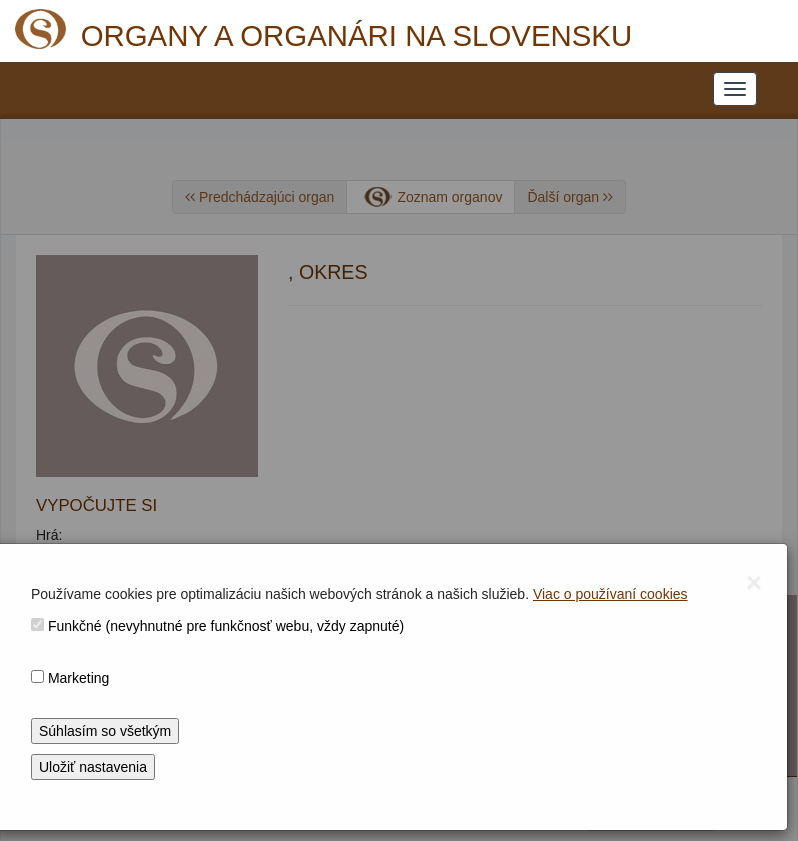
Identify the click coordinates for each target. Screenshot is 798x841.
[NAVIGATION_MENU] (735, 89)
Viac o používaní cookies (610, 594)
